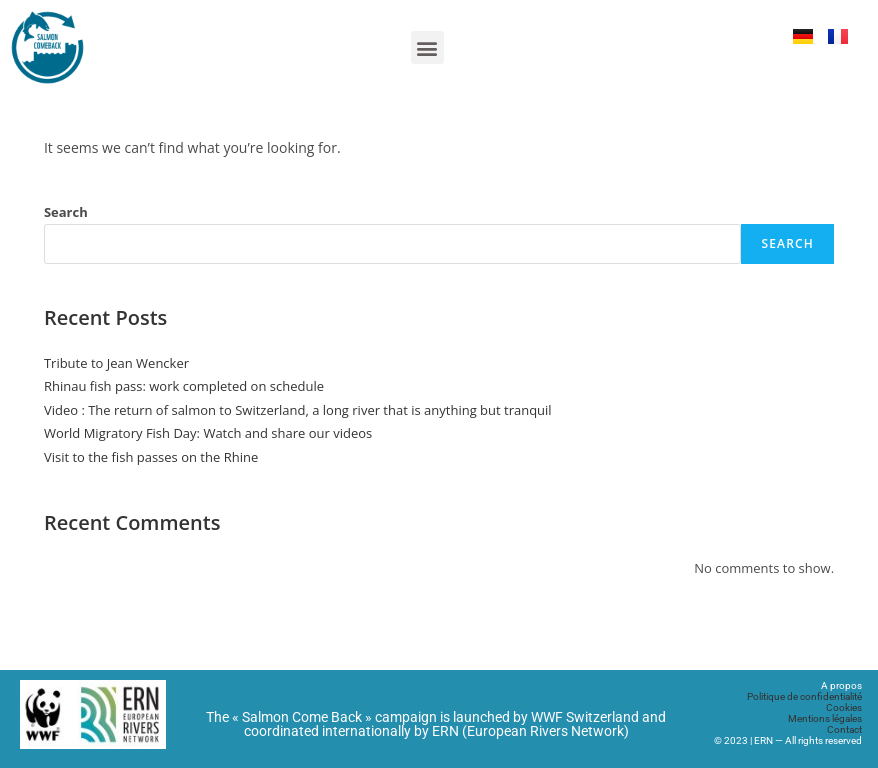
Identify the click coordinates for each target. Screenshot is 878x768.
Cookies (844, 707)
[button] (427, 47)
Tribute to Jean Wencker (116, 363)
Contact (844, 729)
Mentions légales (825, 718)
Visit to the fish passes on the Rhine (151, 457)
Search (66, 212)
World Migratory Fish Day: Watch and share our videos (208, 433)
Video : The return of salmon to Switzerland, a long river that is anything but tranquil (298, 410)
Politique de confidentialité (804, 696)
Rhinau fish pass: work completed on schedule (184, 386)
